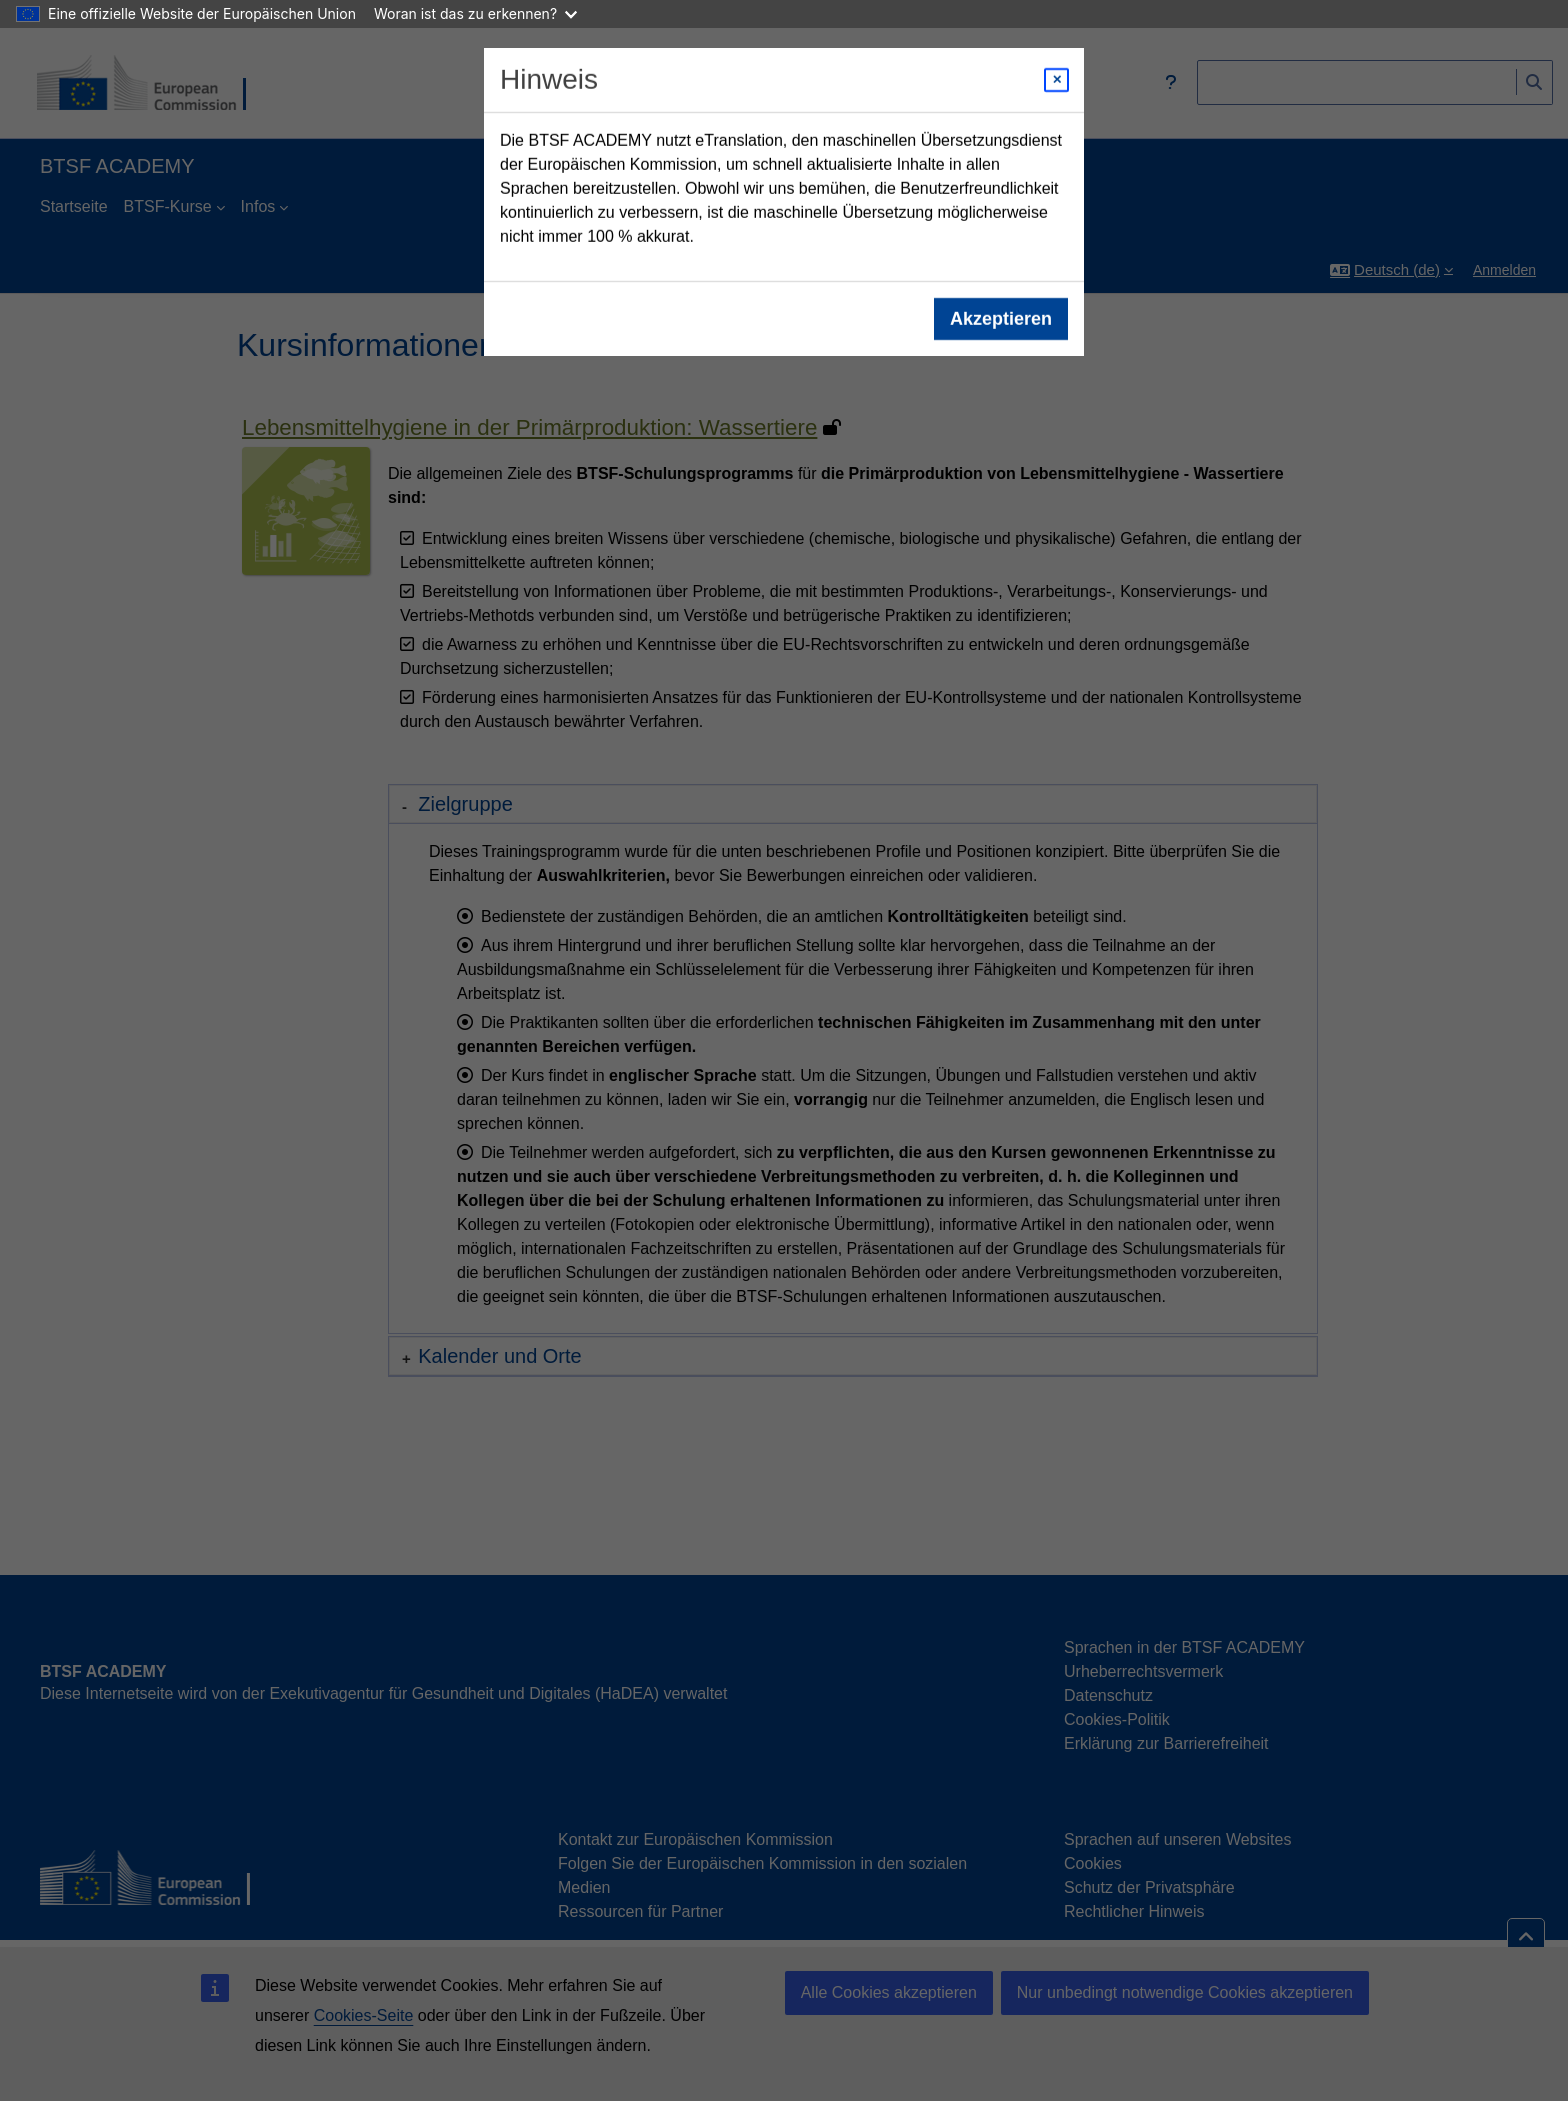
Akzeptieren (1001, 319)
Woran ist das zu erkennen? (475, 13)
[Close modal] (1056, 80)
